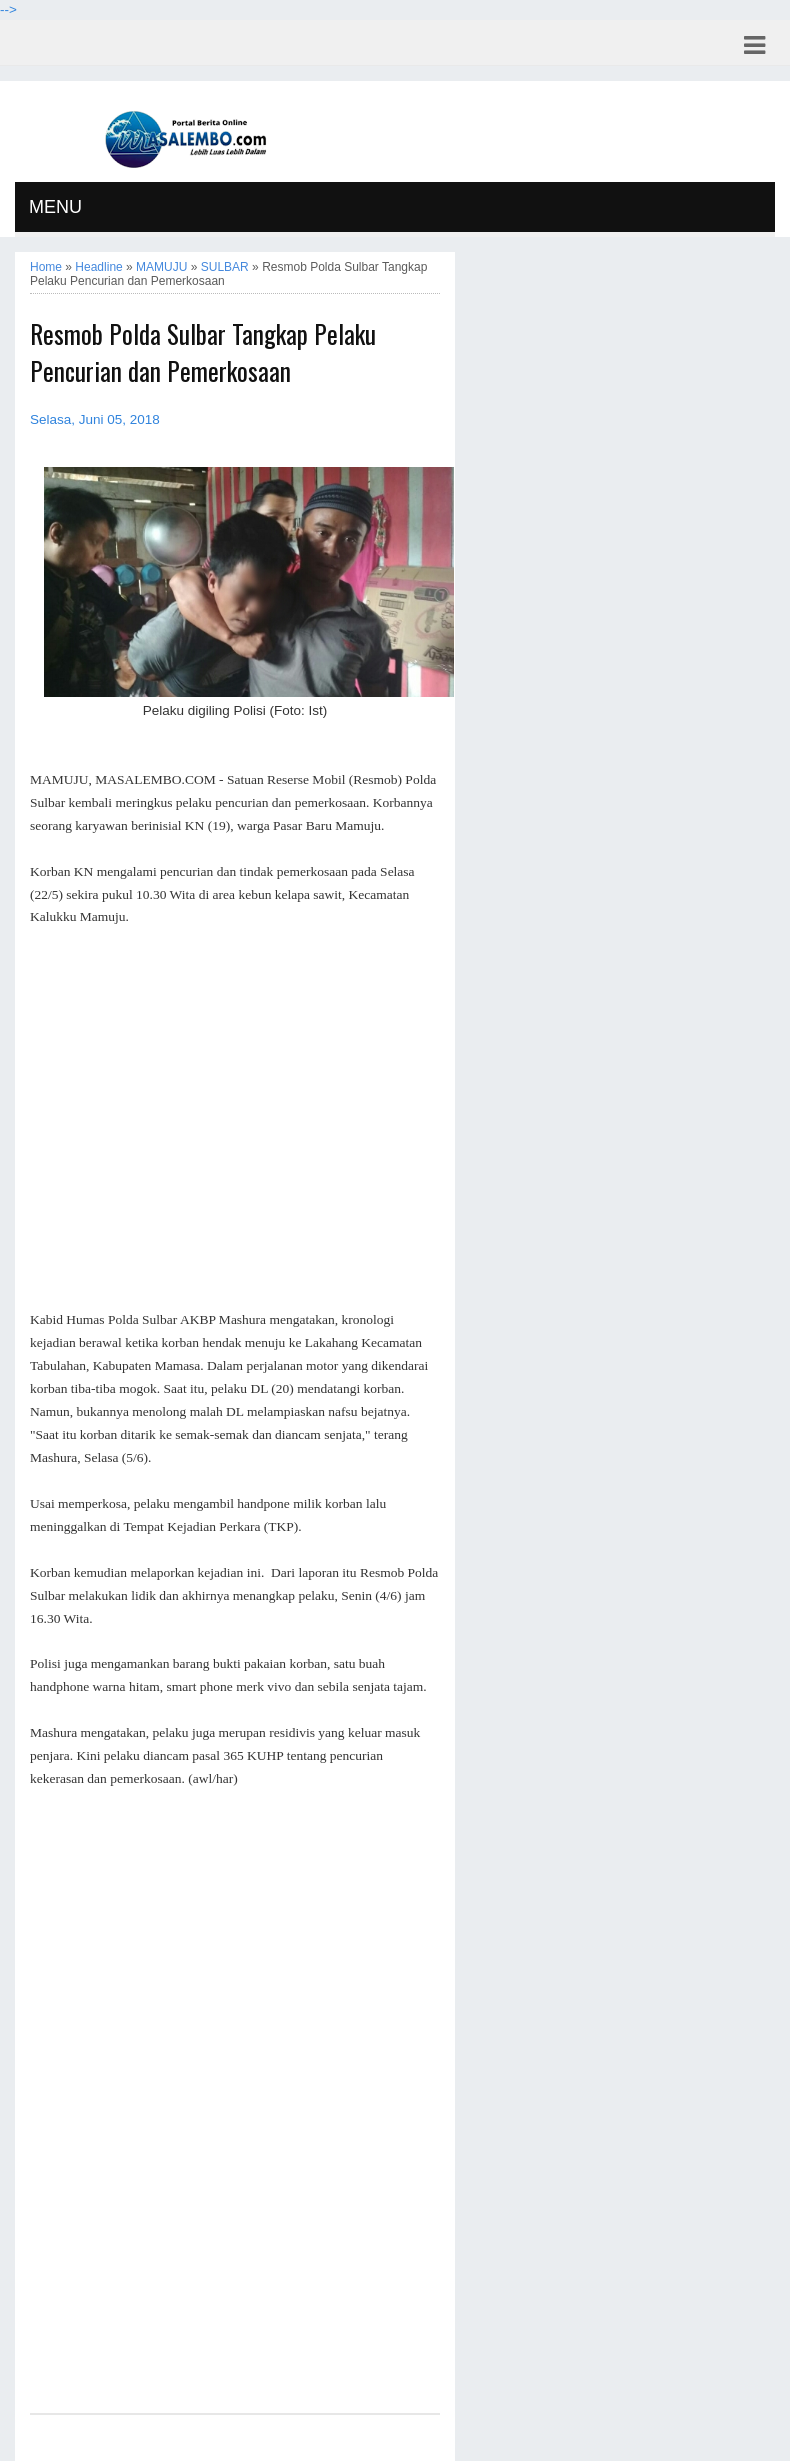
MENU (55, 207)
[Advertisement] (235, 1119)
